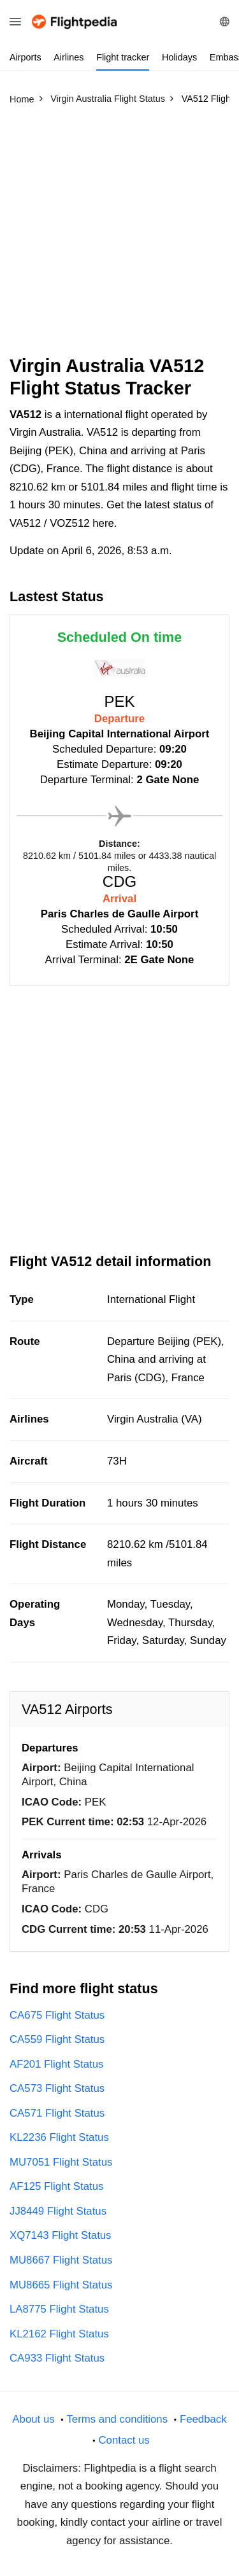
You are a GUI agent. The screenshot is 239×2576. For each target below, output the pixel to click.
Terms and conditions (117, 2419)
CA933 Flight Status (57, 2358)
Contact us (123, 2440)
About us (33, 2419)
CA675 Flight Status (57, 2015)
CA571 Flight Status (57, 2113)
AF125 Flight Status (56, 2186)
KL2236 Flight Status (59, 2137)
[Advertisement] (119, 235)
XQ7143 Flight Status (61, 2235)
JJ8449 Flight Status (58, 2211)
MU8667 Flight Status (61, 2260)
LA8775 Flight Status (59, 2309)
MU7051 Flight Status (61, 2162)
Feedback (203, 2419)
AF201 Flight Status (56, 2064)
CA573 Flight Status (57, 2088)
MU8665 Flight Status (61, 2285)
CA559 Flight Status (57, 2039)
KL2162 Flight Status (59, 2334)
